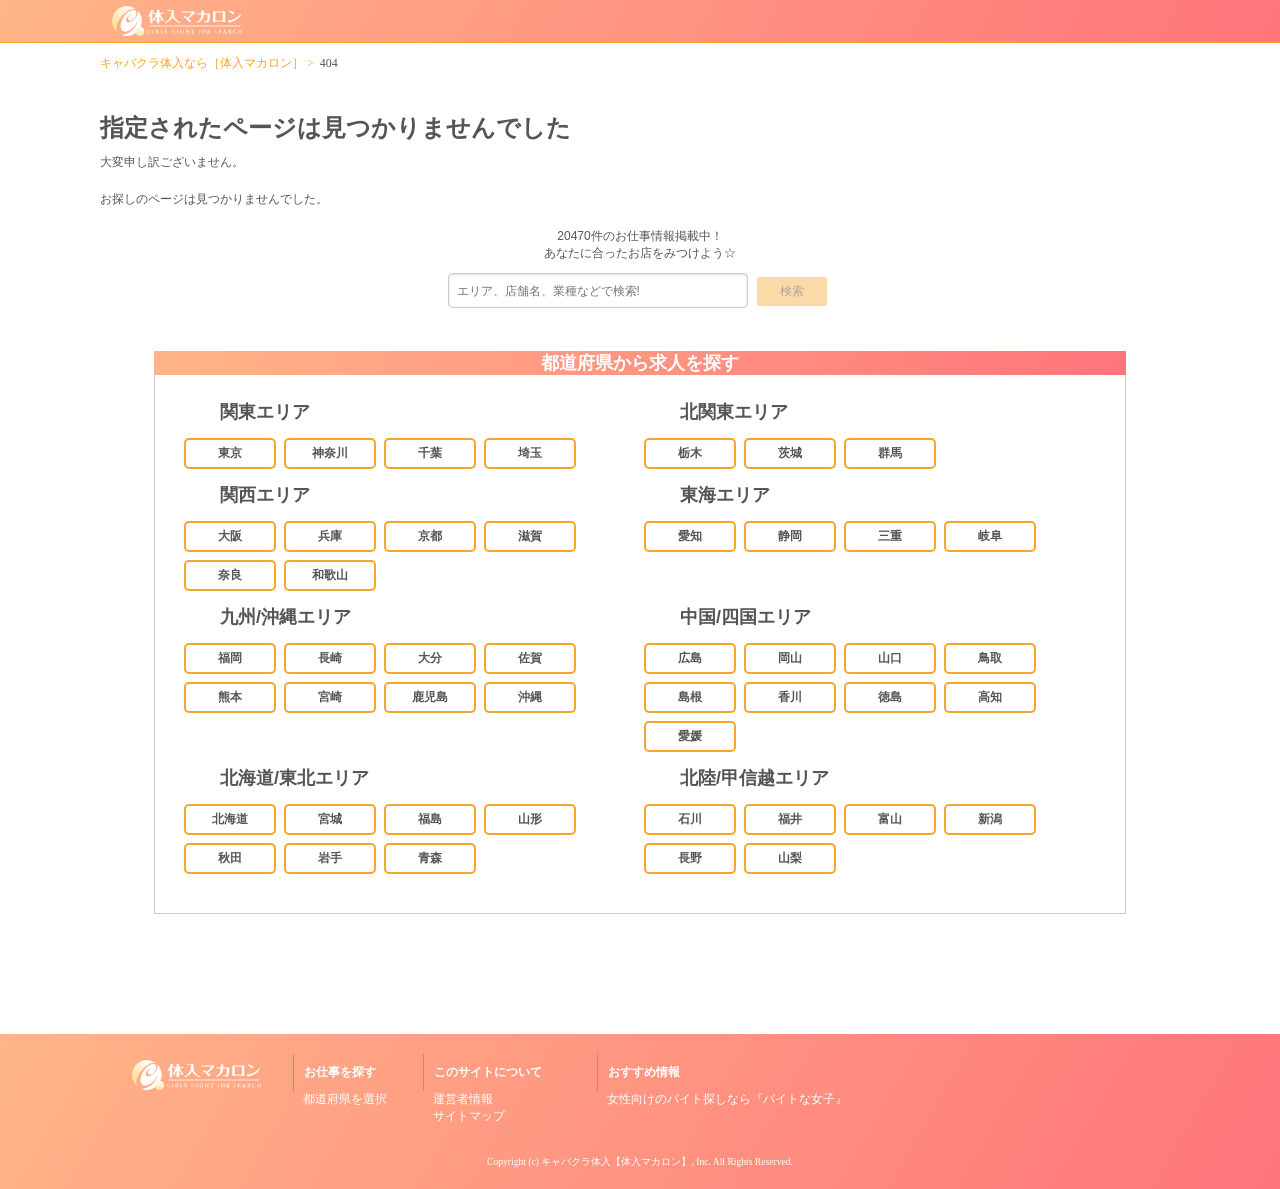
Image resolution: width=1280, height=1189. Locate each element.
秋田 (230, 858)
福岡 (230, 658)
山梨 (790, 858)
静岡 (790, 536)
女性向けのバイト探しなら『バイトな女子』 (727, 1099)
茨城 (790, 453)
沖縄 (530, 697)
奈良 (230, 575)
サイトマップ (469, 1116)
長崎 (330, 658)
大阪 (230, 536)
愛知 (690, 536)
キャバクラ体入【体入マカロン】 (616, 1161)
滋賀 (530, 536)
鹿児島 (430, 697)
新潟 (990, 819)
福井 (790, 819)
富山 (890, 819)
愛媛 (690, 736)
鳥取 (990, 658)
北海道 (230, 819)
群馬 (890, 453)
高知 (990, 697)
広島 (690, 658)
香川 (790, 697)
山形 (530, 819)
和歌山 (330, 575)
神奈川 (330, 453)
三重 (890, 536)
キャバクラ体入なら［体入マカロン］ (202, 63)
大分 (430, 658)
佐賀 (530, 658)
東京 (230, 453)
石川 (690, 819)
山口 (890, 658)
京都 (430, 536)
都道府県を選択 (345, 1099)
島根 (690, 697)
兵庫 (330, 536)
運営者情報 (463, 1099)
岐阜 (990, 536)
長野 (690, 858)
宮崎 (330, 697)
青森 (430, 858)
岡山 (790, 658)
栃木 (690, 453)
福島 (430, 819)
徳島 (890, 697)
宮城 (330, 819)
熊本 (230, 697)
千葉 (430, 453)
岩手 (330, 858)
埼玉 (530, 453)
